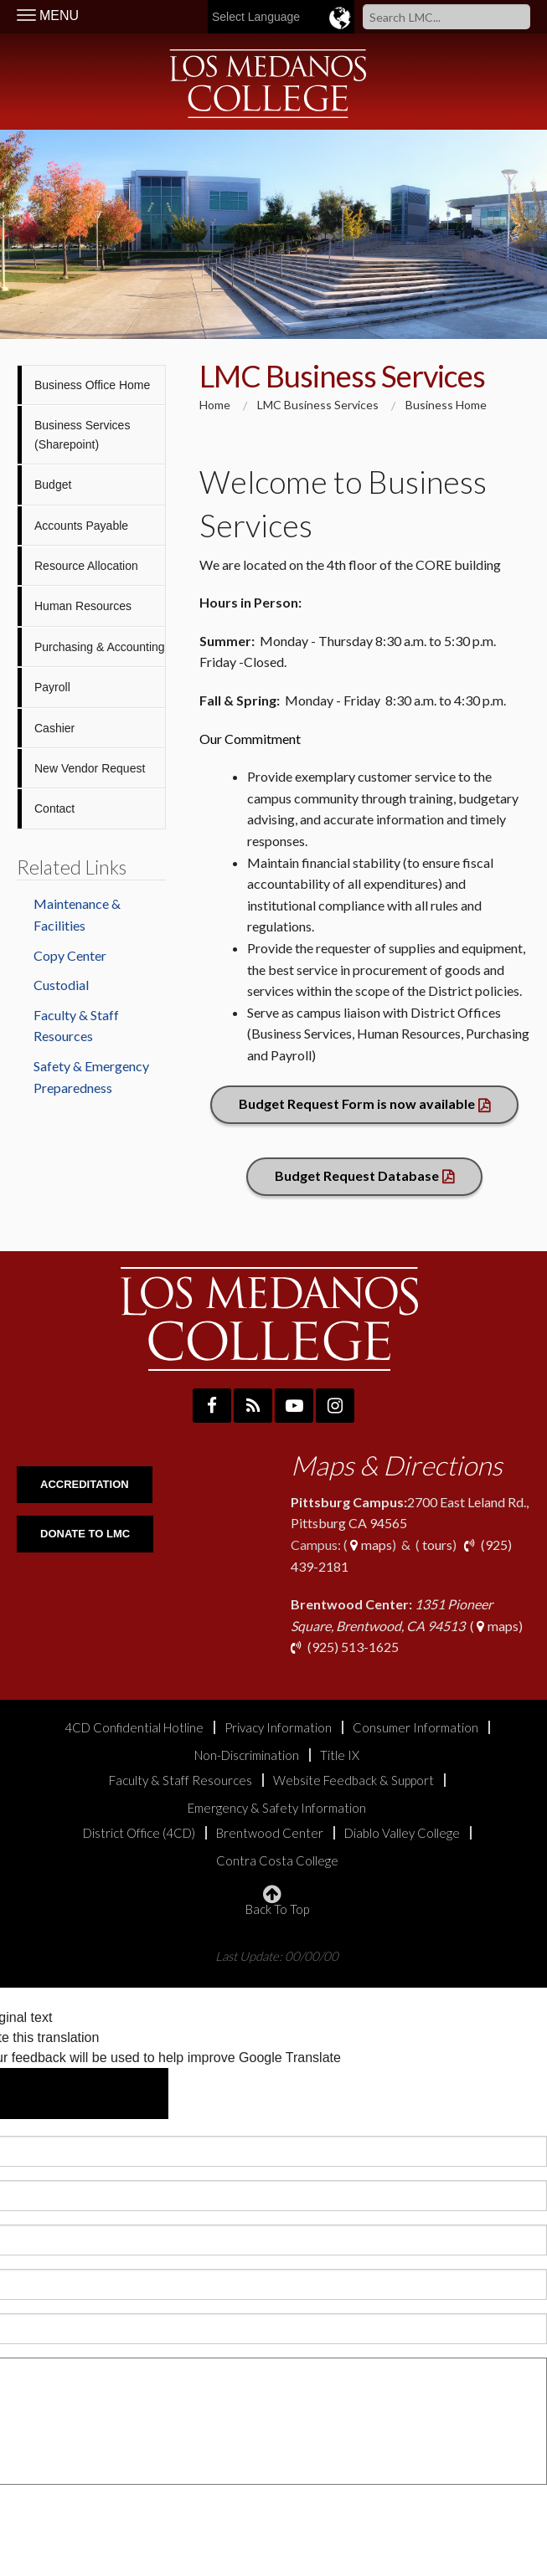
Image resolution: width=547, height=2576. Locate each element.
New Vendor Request (89, 768)
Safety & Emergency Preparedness (91, 1077)
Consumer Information (415, 1728)
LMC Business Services (318, 405)
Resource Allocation (86, 565)
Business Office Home (92, 385)
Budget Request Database (357, 1175)
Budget (52, 484)
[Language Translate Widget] (320, 16)
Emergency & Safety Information (277, 1808)
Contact (54, 808)
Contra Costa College (277, 1861)
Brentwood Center (269, 1833)
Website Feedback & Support (353, 1780)
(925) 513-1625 (352, 1647)
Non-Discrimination (246, 1755)
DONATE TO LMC (85, 1533)
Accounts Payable (81, 525)
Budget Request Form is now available (357, 1103)
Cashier (54, 728)
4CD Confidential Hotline (134, 1728)
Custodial (61, 985)
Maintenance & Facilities (77, 914)
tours (436, 1544)
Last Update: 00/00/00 (276, 1955)
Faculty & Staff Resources (76, 1025)
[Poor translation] (121, 2093)
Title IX (339, 1755)
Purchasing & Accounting (99, 647)
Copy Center (70, 955)
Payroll (52, 687)
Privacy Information (278, 1728)
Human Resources (83, 606)
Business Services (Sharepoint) (82, 434)
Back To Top (277, 1901)
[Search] (446, 16)
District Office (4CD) (139, 1833)
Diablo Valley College (402, 1833)
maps (370, 1544)
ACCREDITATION (84, 1484)
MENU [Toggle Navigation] (48, 15)
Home (214, 405)
